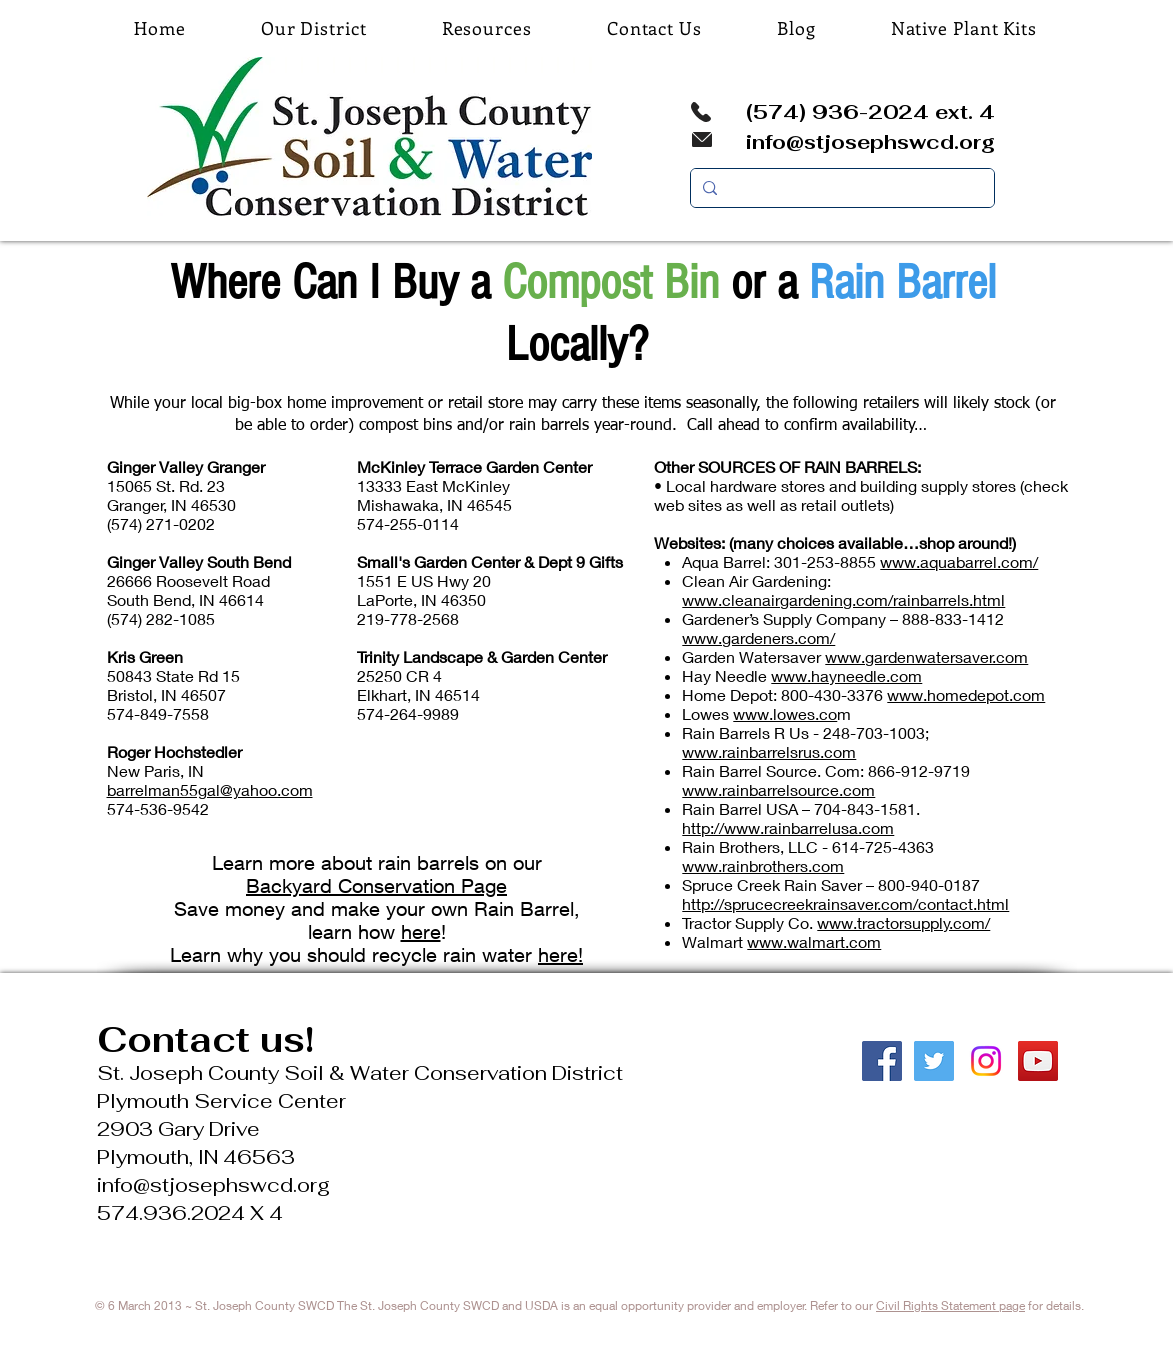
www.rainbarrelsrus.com (769, 751)
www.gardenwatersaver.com (926, 656)
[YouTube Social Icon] (1038, 1061)
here (421, 931)
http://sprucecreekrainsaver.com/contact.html (845, 903)
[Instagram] (986, 1061)
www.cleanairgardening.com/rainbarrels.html (843, 599)
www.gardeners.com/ (758, 637)
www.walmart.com (814, 941)
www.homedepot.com (966, 694)
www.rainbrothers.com (763, 865)
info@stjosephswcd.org (870, 142)
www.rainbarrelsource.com (778, 789)
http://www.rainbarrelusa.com (788, 827)
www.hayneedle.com (846, 675)
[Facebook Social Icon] (882, 1061)
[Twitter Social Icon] (934, 1061)
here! (560, 954)
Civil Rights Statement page (950, 1305)
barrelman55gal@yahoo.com (210, 789)
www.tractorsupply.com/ (903, 922)
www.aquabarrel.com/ (959, 561)
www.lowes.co (785, 713)
